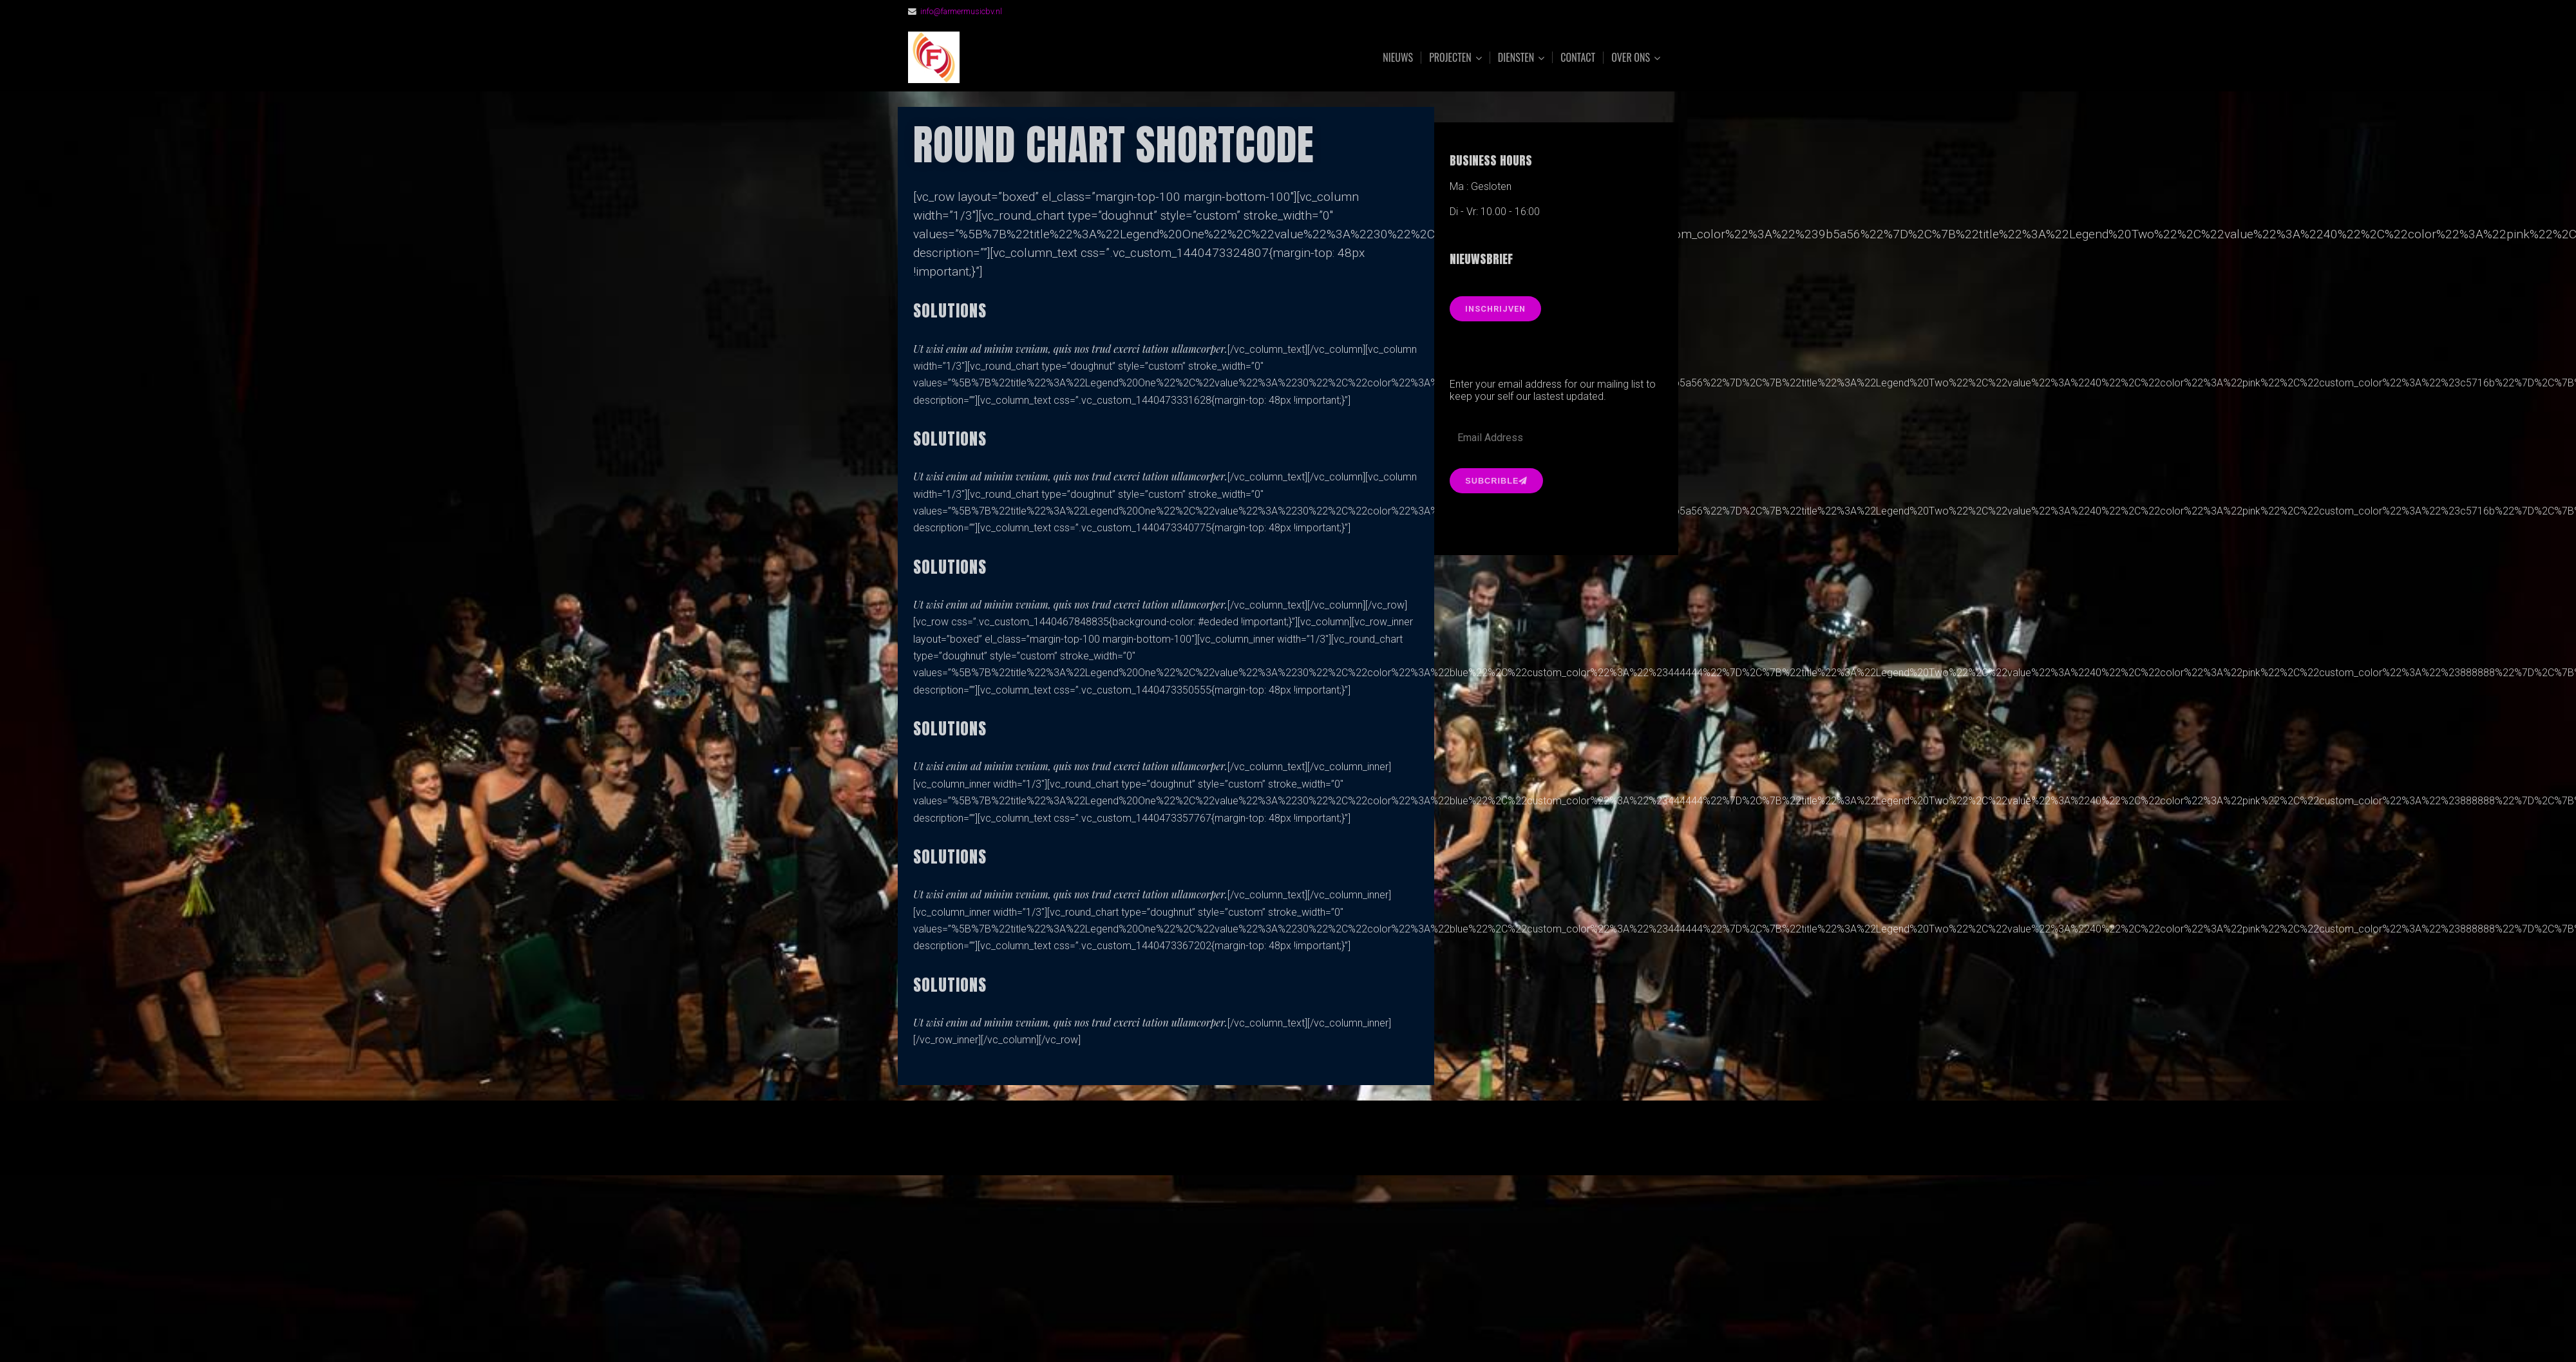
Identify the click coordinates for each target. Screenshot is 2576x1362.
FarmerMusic (1051, 57)
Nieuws (1398, 57)
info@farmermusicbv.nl (961, 11)
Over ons (1630, 58)
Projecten (1450, 58)
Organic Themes (1313, 1144)
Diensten (1516, 58)
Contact (1577, 57)
